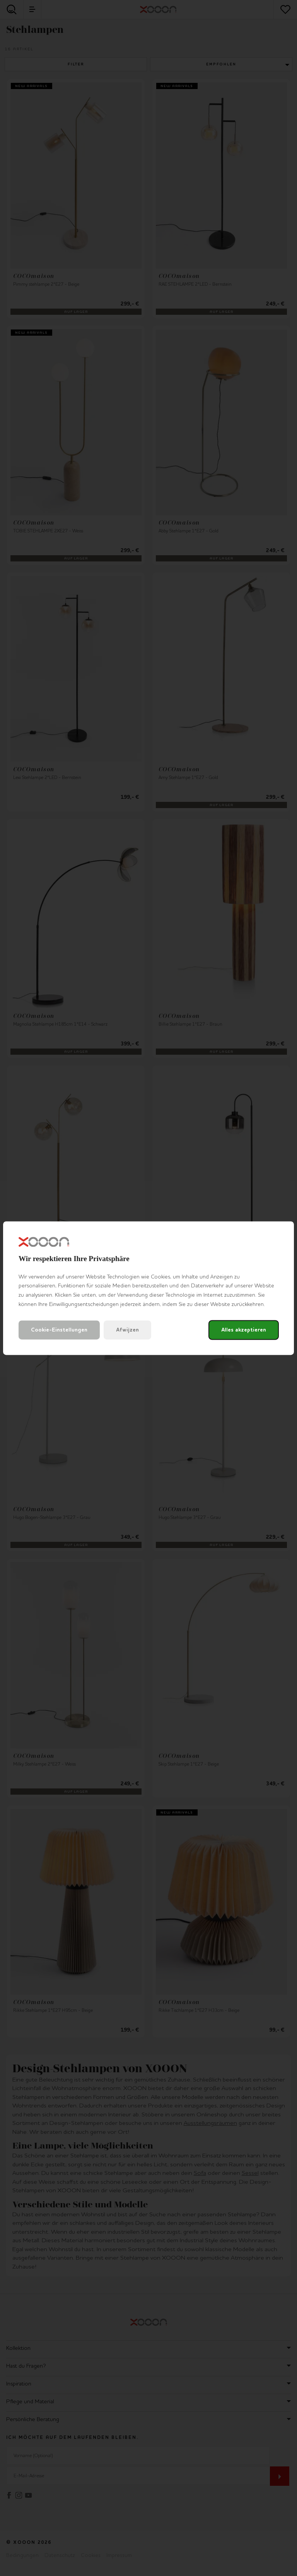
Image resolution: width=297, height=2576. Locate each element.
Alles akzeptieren (243, 1329)
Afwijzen (127, 1329)
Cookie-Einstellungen (59, 1329)
